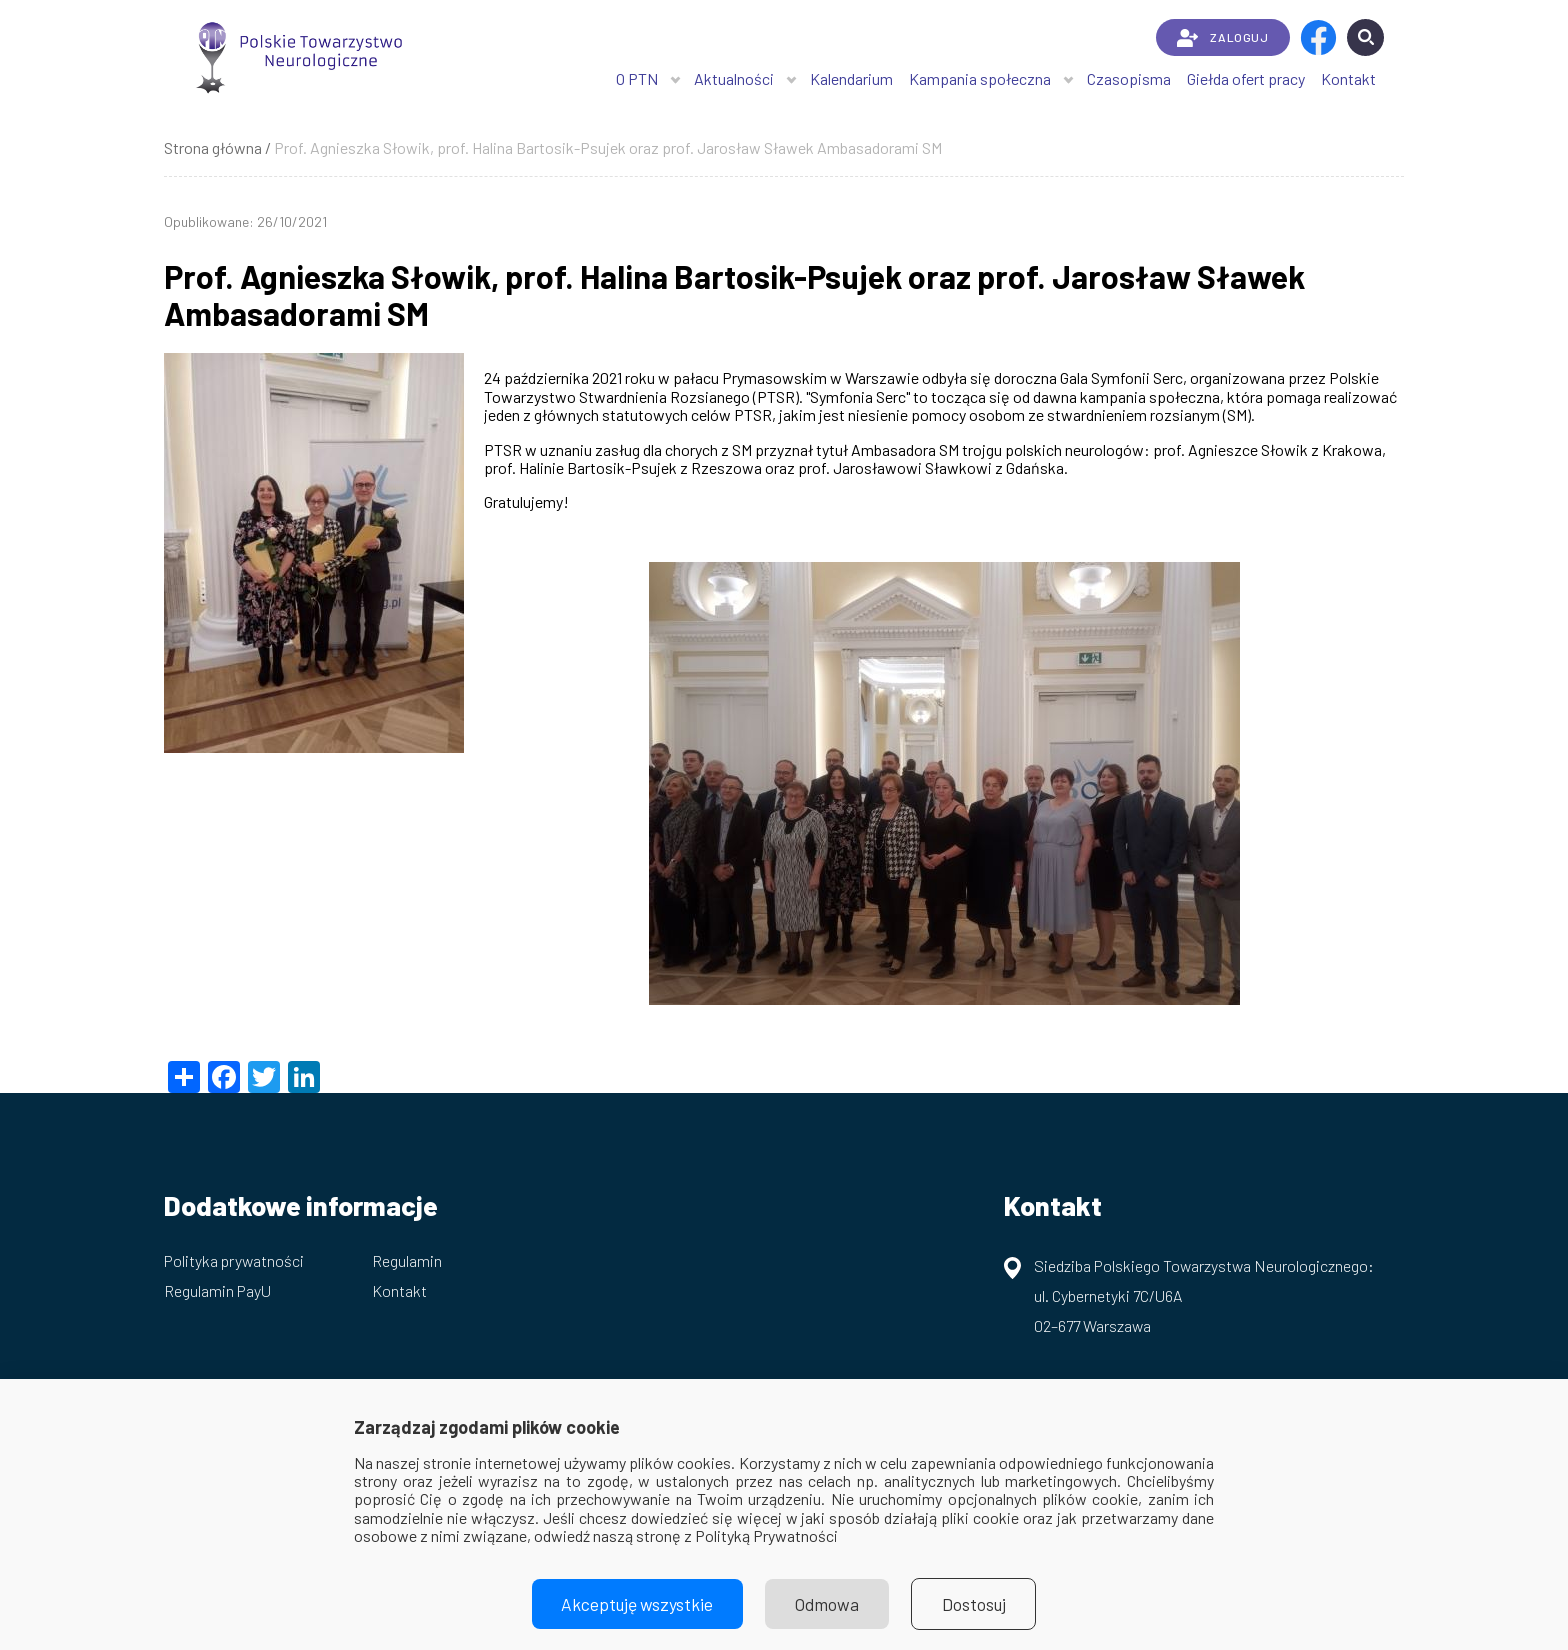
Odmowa (828, 1604)
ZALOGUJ (1222, 38)
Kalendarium (851, 78)
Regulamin (407, 1260)
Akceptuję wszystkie (636, 1604)
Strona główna (213, 147)
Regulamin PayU (217, 1290)
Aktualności (734, 78)
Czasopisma (1129, 78)
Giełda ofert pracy (1246, 78)
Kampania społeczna (980, 78)
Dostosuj (976, 1604)
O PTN (637, 78)
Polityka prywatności (234, 1260)
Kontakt (1348, 78)
